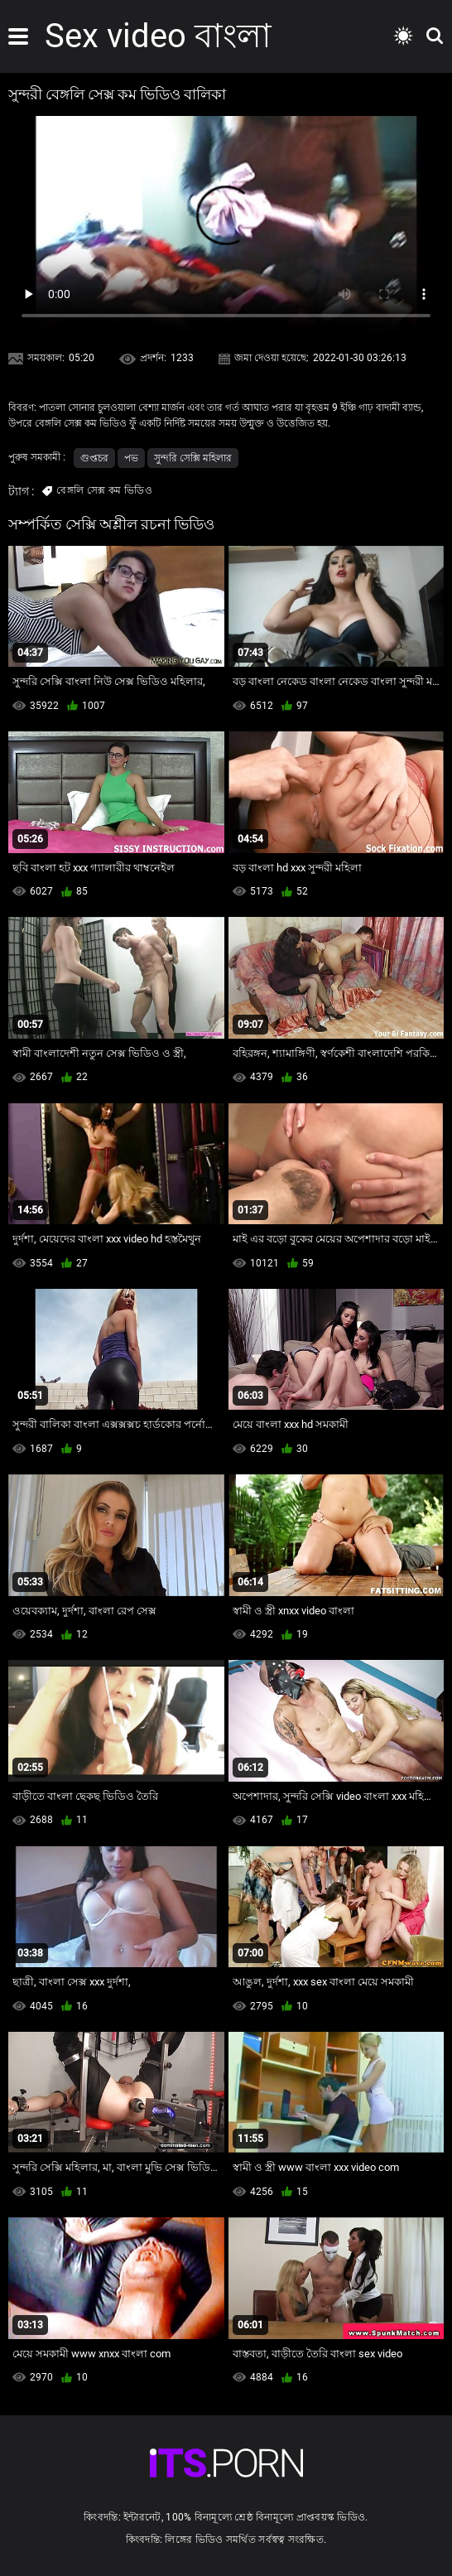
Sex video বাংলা (158, 36)
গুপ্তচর (94, 458)
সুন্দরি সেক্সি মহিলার (193, 458)
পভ (131, 458)
